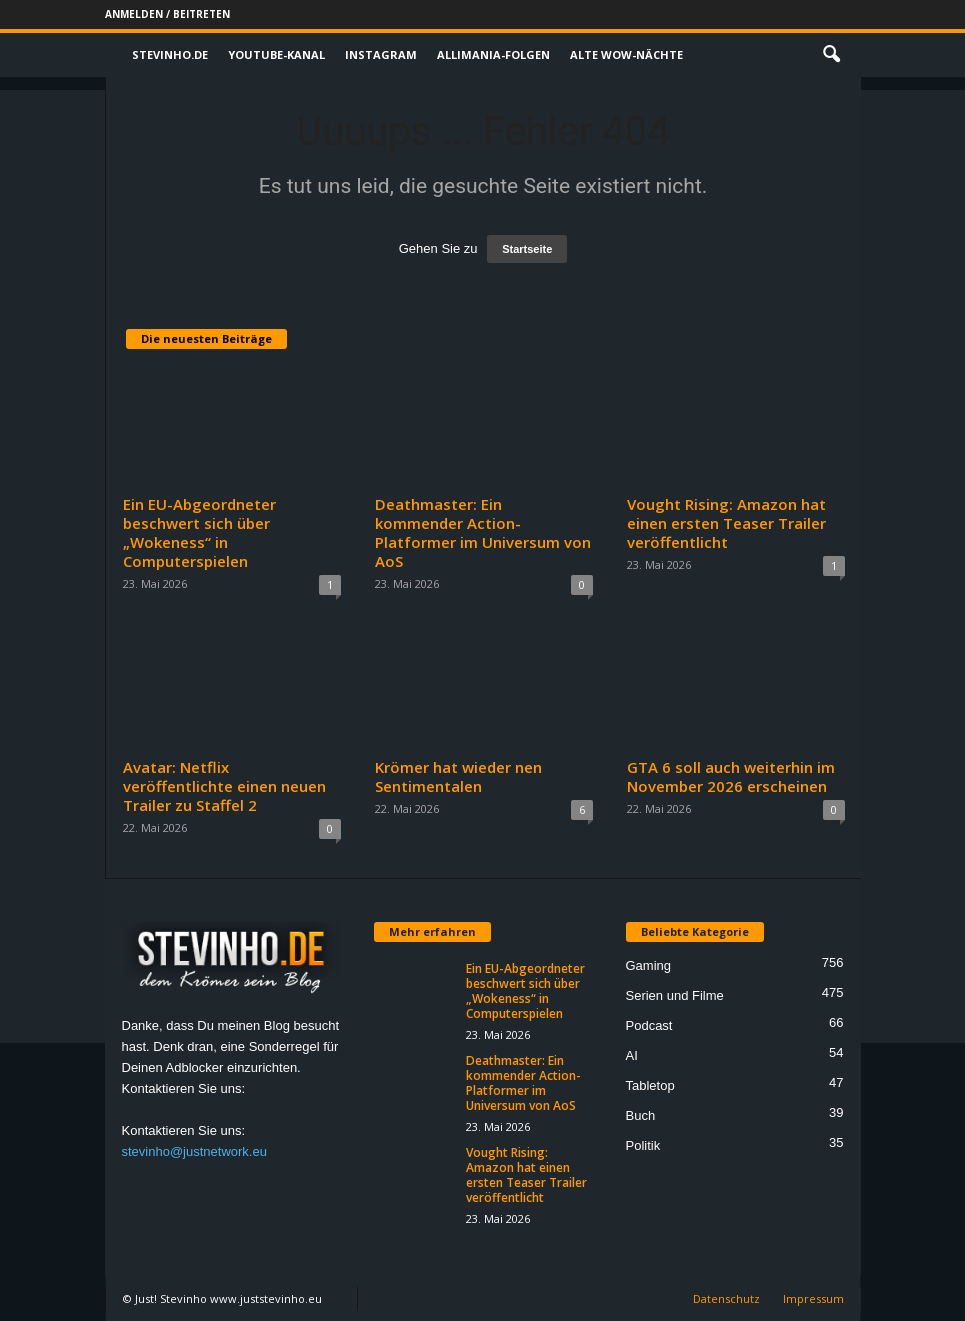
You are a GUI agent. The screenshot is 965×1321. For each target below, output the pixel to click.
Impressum (813, 1298)
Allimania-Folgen (493, 54)
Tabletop (650, 1085)
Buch (641, 1115)
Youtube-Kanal (276, 54)
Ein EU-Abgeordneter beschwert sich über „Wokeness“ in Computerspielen (199, 532)
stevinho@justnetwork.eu (194, 1151)
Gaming (649, 965)
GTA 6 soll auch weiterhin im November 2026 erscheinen (731, 776)
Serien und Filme (675, 995)
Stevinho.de (170, 54)
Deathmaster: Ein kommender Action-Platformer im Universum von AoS (483, 532)
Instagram (381, 54)
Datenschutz (726, 1298)
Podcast (649, 1025)
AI (632, 1055)
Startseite (527, 249)
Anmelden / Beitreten (167, 14)
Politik (643, 1145)
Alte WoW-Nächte (626, 54)
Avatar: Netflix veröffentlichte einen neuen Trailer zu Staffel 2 (224, 786)
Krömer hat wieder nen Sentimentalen (458, 776)
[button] (831, 55)
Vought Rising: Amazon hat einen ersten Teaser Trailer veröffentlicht (726, 523)
